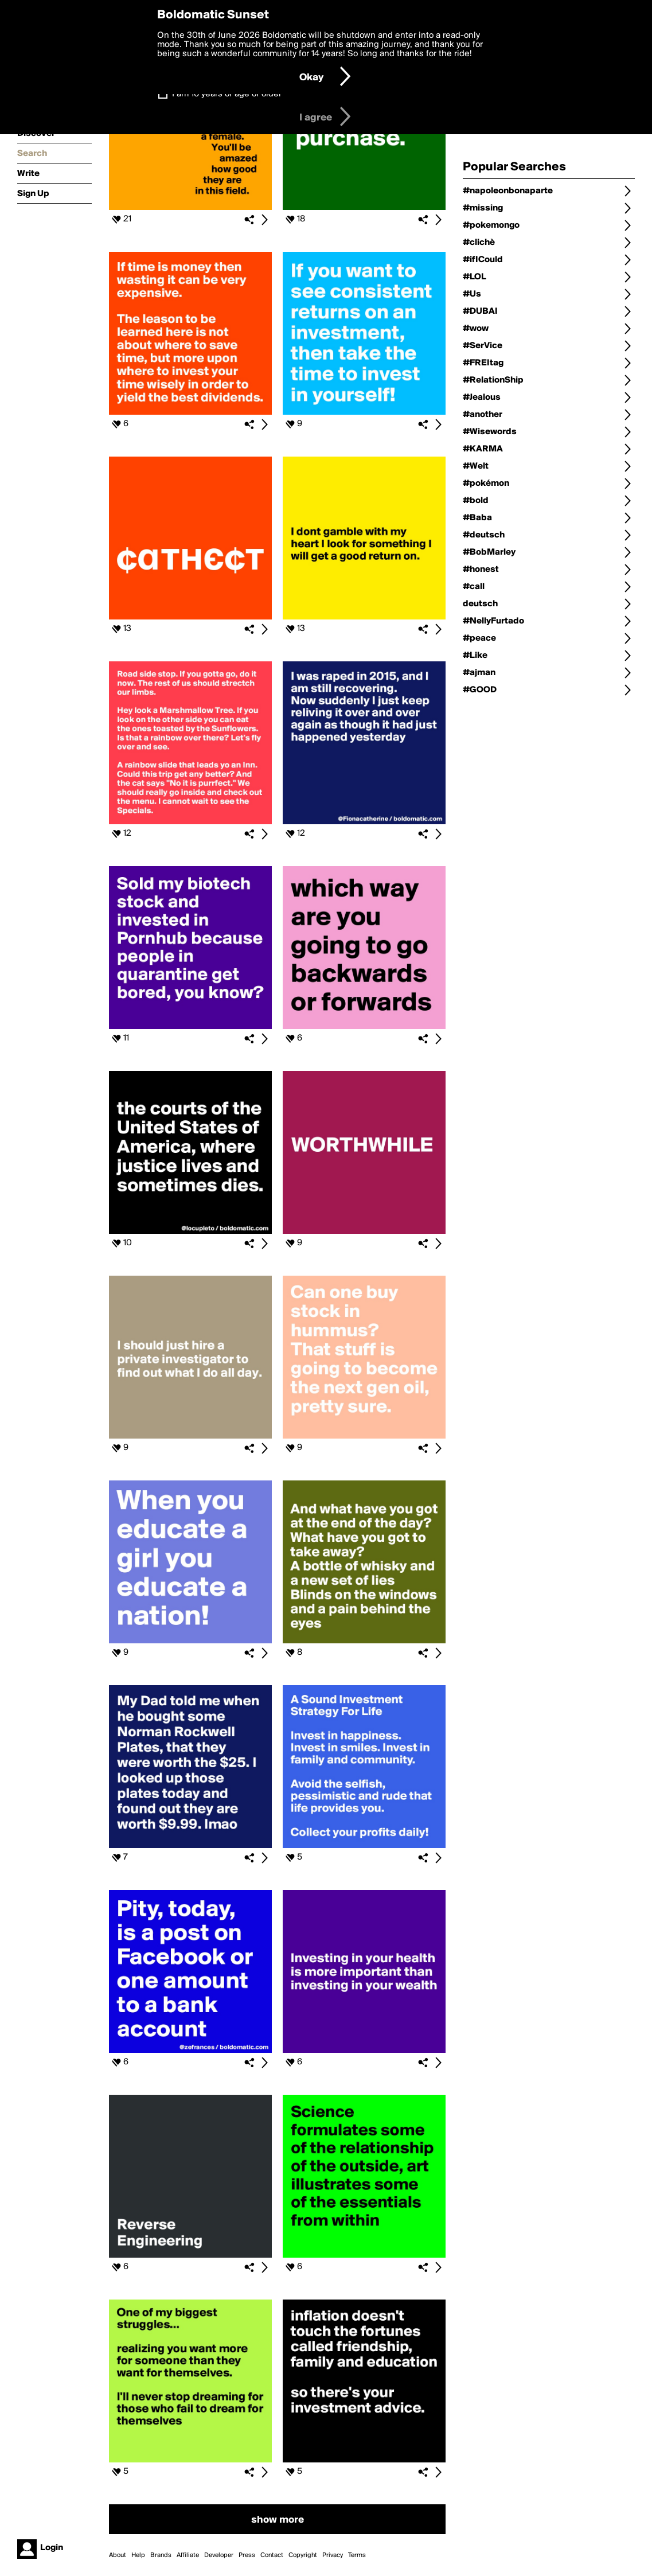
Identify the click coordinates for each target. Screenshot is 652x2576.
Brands (160, 2555)
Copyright (302, 2555)
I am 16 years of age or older (227, 94)
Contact (271, 2555)
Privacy (332, 2555)
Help (138, 2555)
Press (247, 2555)
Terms (357, 2555)
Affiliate (188, 2555)
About (117, 2555)
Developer (218, 2555)
